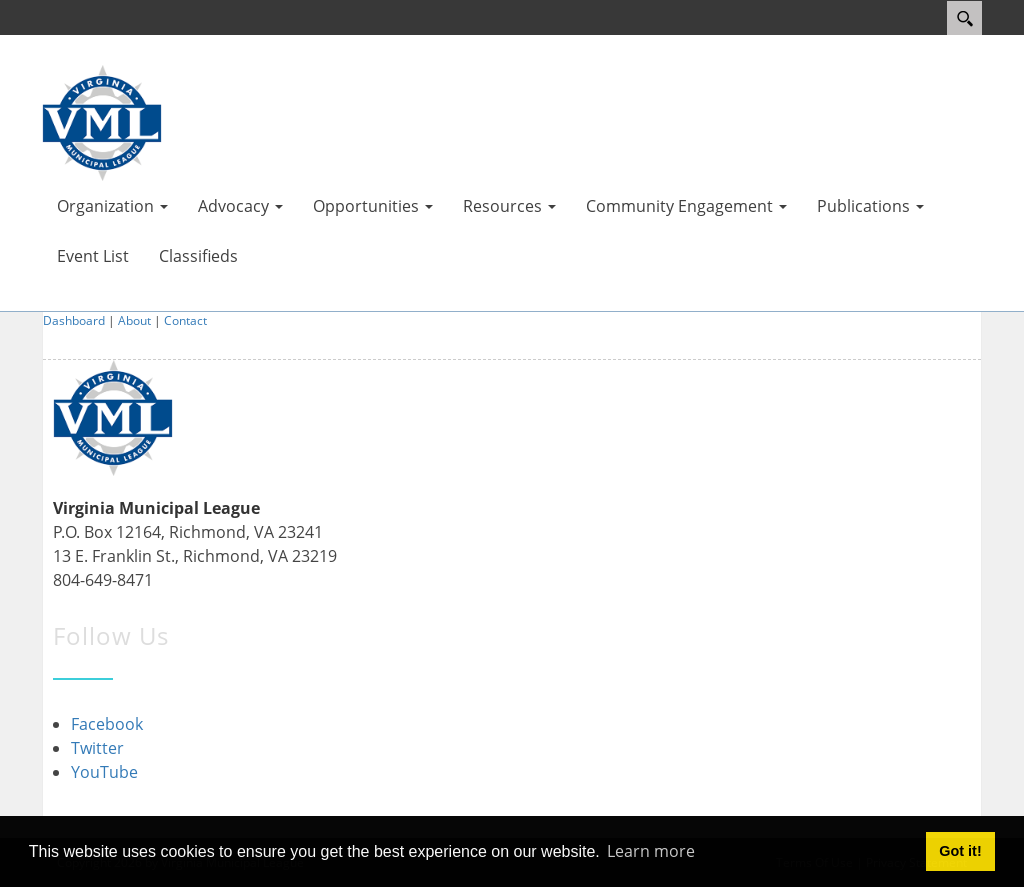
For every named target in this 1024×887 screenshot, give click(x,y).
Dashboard (74, 320)
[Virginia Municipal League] (102, 121)
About (134, 320)
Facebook (107, 724)
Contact (185, 320)
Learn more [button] (651, 851)
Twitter (97, 748)
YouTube (104, 772)
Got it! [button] (960, 851)
